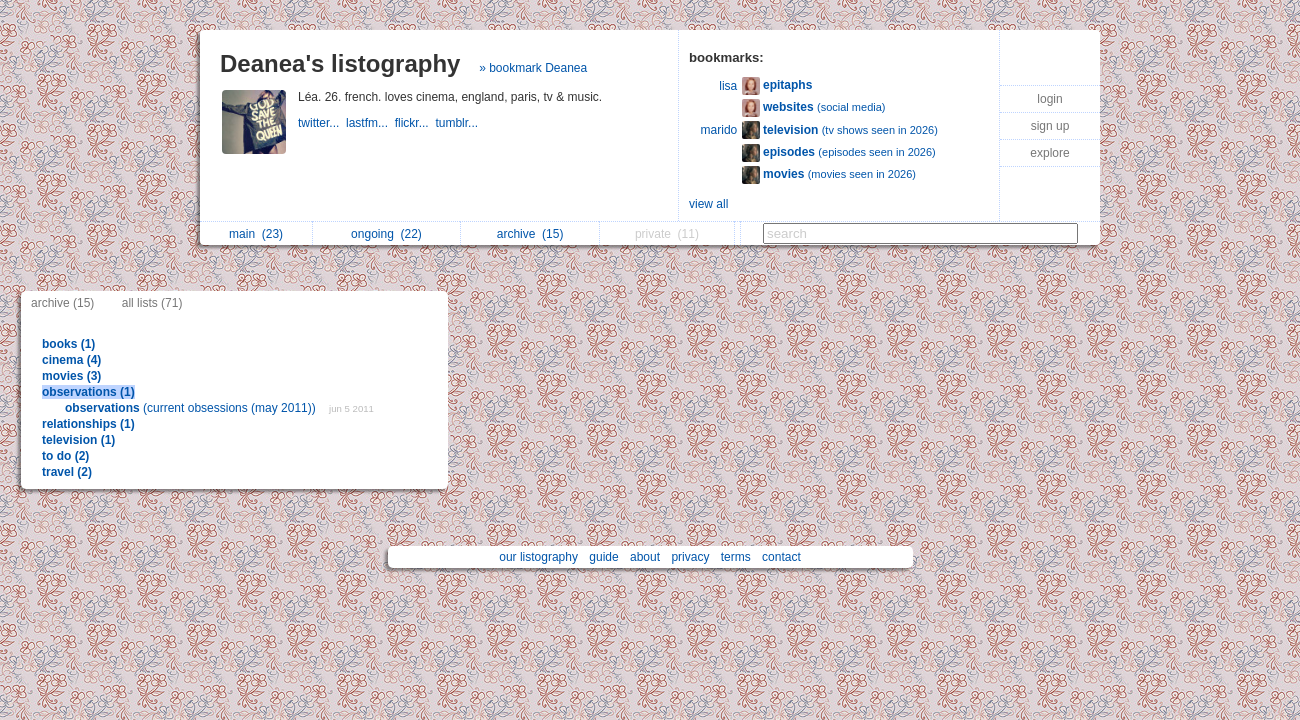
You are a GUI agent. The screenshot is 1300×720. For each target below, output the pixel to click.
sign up (1050, 126)
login (1049, 99)
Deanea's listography (340, 63)
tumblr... (458, 123)
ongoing (386, 234)
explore (1049, 153)
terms (736, 557)
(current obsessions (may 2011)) (192, 408)
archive (530, 234)
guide (603, 557)
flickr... (415, 123)
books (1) (68, 344)
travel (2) (67, 472)
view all (708, 204)
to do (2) (65, 456)
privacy (690, 557)
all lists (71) (152, 303)
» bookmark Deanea (533, 68)
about (645, 557)
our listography (538, 557)
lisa (728, 86)
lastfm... (370, 123)
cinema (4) (71, 360)
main (256, 234)
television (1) (78, 440)
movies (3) (71, 376)
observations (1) (88, 392)
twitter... (322, 123)
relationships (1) (88, 424)
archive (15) (62, 303)
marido (719, 130)
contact (781, 557)
